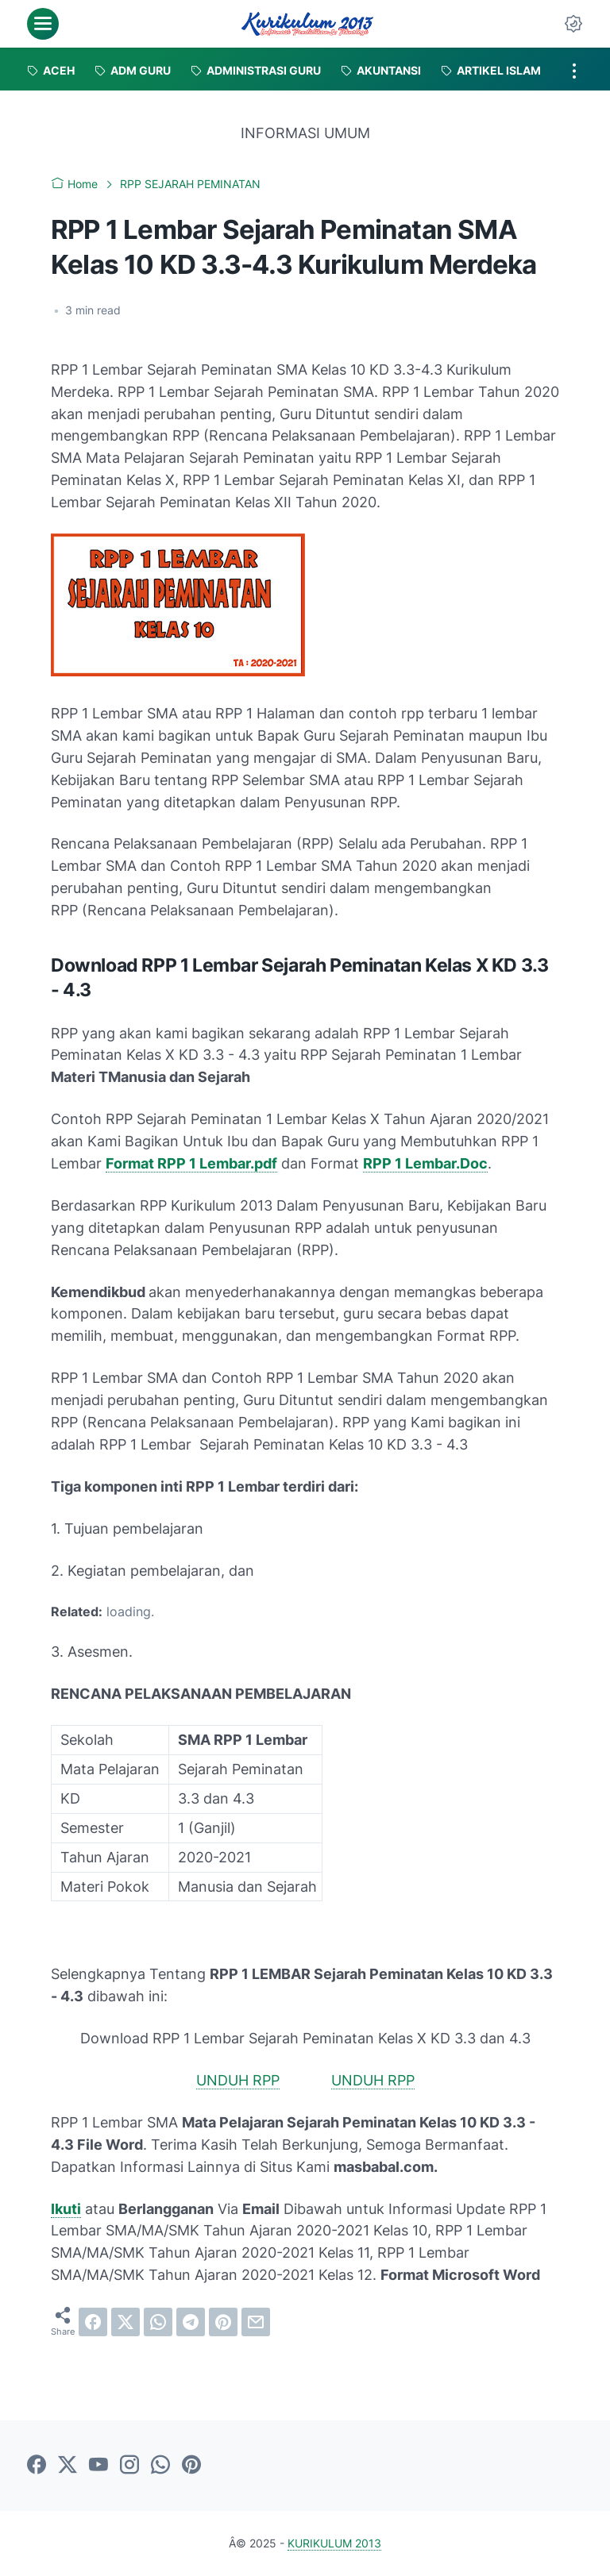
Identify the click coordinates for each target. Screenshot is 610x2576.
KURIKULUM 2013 (334, 2543)
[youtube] (98, 2465)
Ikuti (66, 2209)
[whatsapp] (158, 2322)
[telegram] (190, 2322)
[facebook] (93, 2322)
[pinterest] (223, 2322)
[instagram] (129, 2465)
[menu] (43, 24)
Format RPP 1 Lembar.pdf (191, 1163)
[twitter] (125, 2322)
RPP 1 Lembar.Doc (425, 1163)
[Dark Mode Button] (573, 23)
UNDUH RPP (238, 2080)
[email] (255, 2322)
